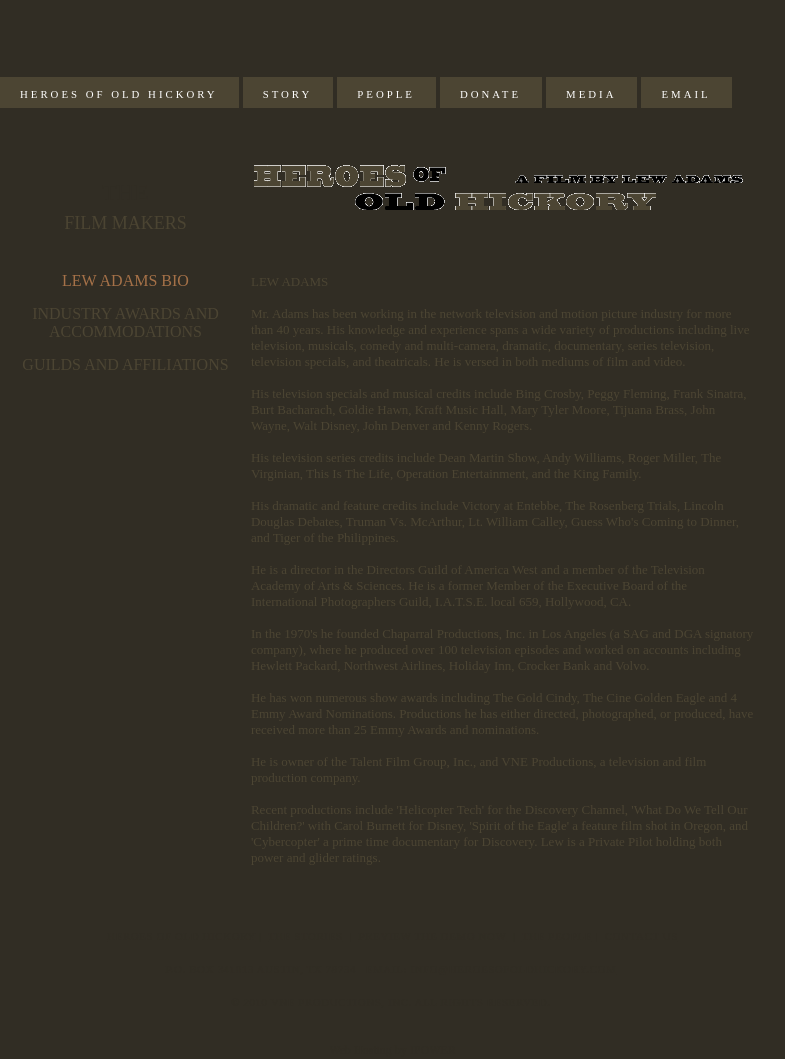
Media (591, 94)
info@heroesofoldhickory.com (513, 969)
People (386, 94)
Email (685, 94)
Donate (490, 94)
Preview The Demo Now (433, 936)
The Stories (305, 936)
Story (288, 94)
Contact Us (641, 936)
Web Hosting (360, 1050)
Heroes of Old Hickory (119, 94)
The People (557, 936)
